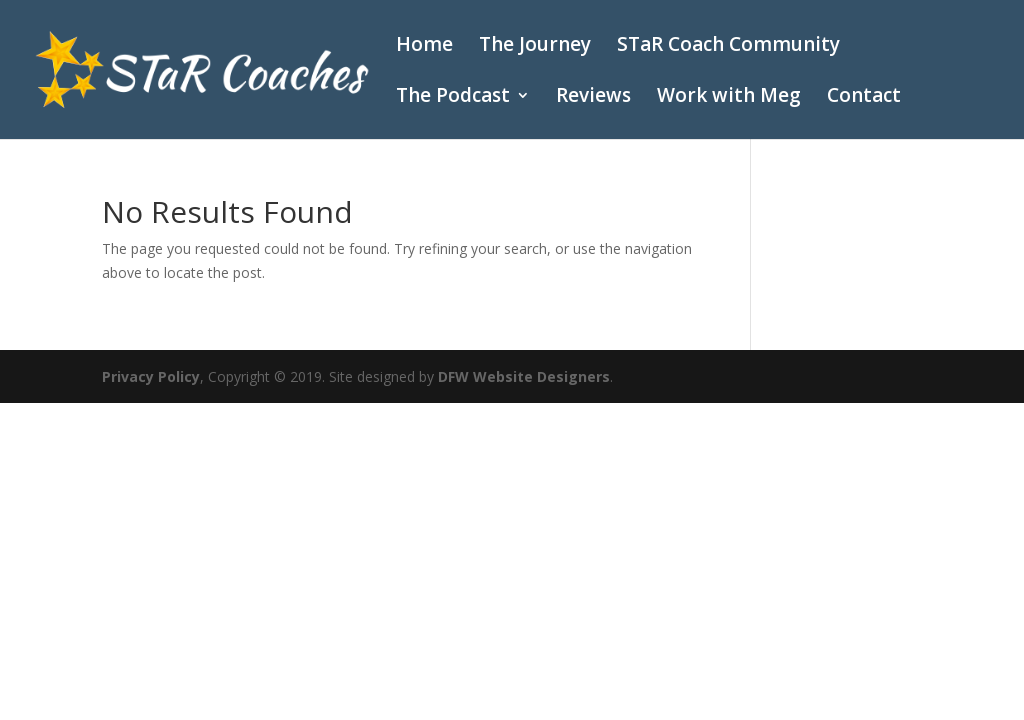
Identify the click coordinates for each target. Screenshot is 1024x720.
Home (424, 47)
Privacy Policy (151, 376)
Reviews (593, 98)
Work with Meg (729, 98)
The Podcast (453, 98)
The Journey (535, 47)
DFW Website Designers (524, 376)
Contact (864, 98)
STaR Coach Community (728, 47)
